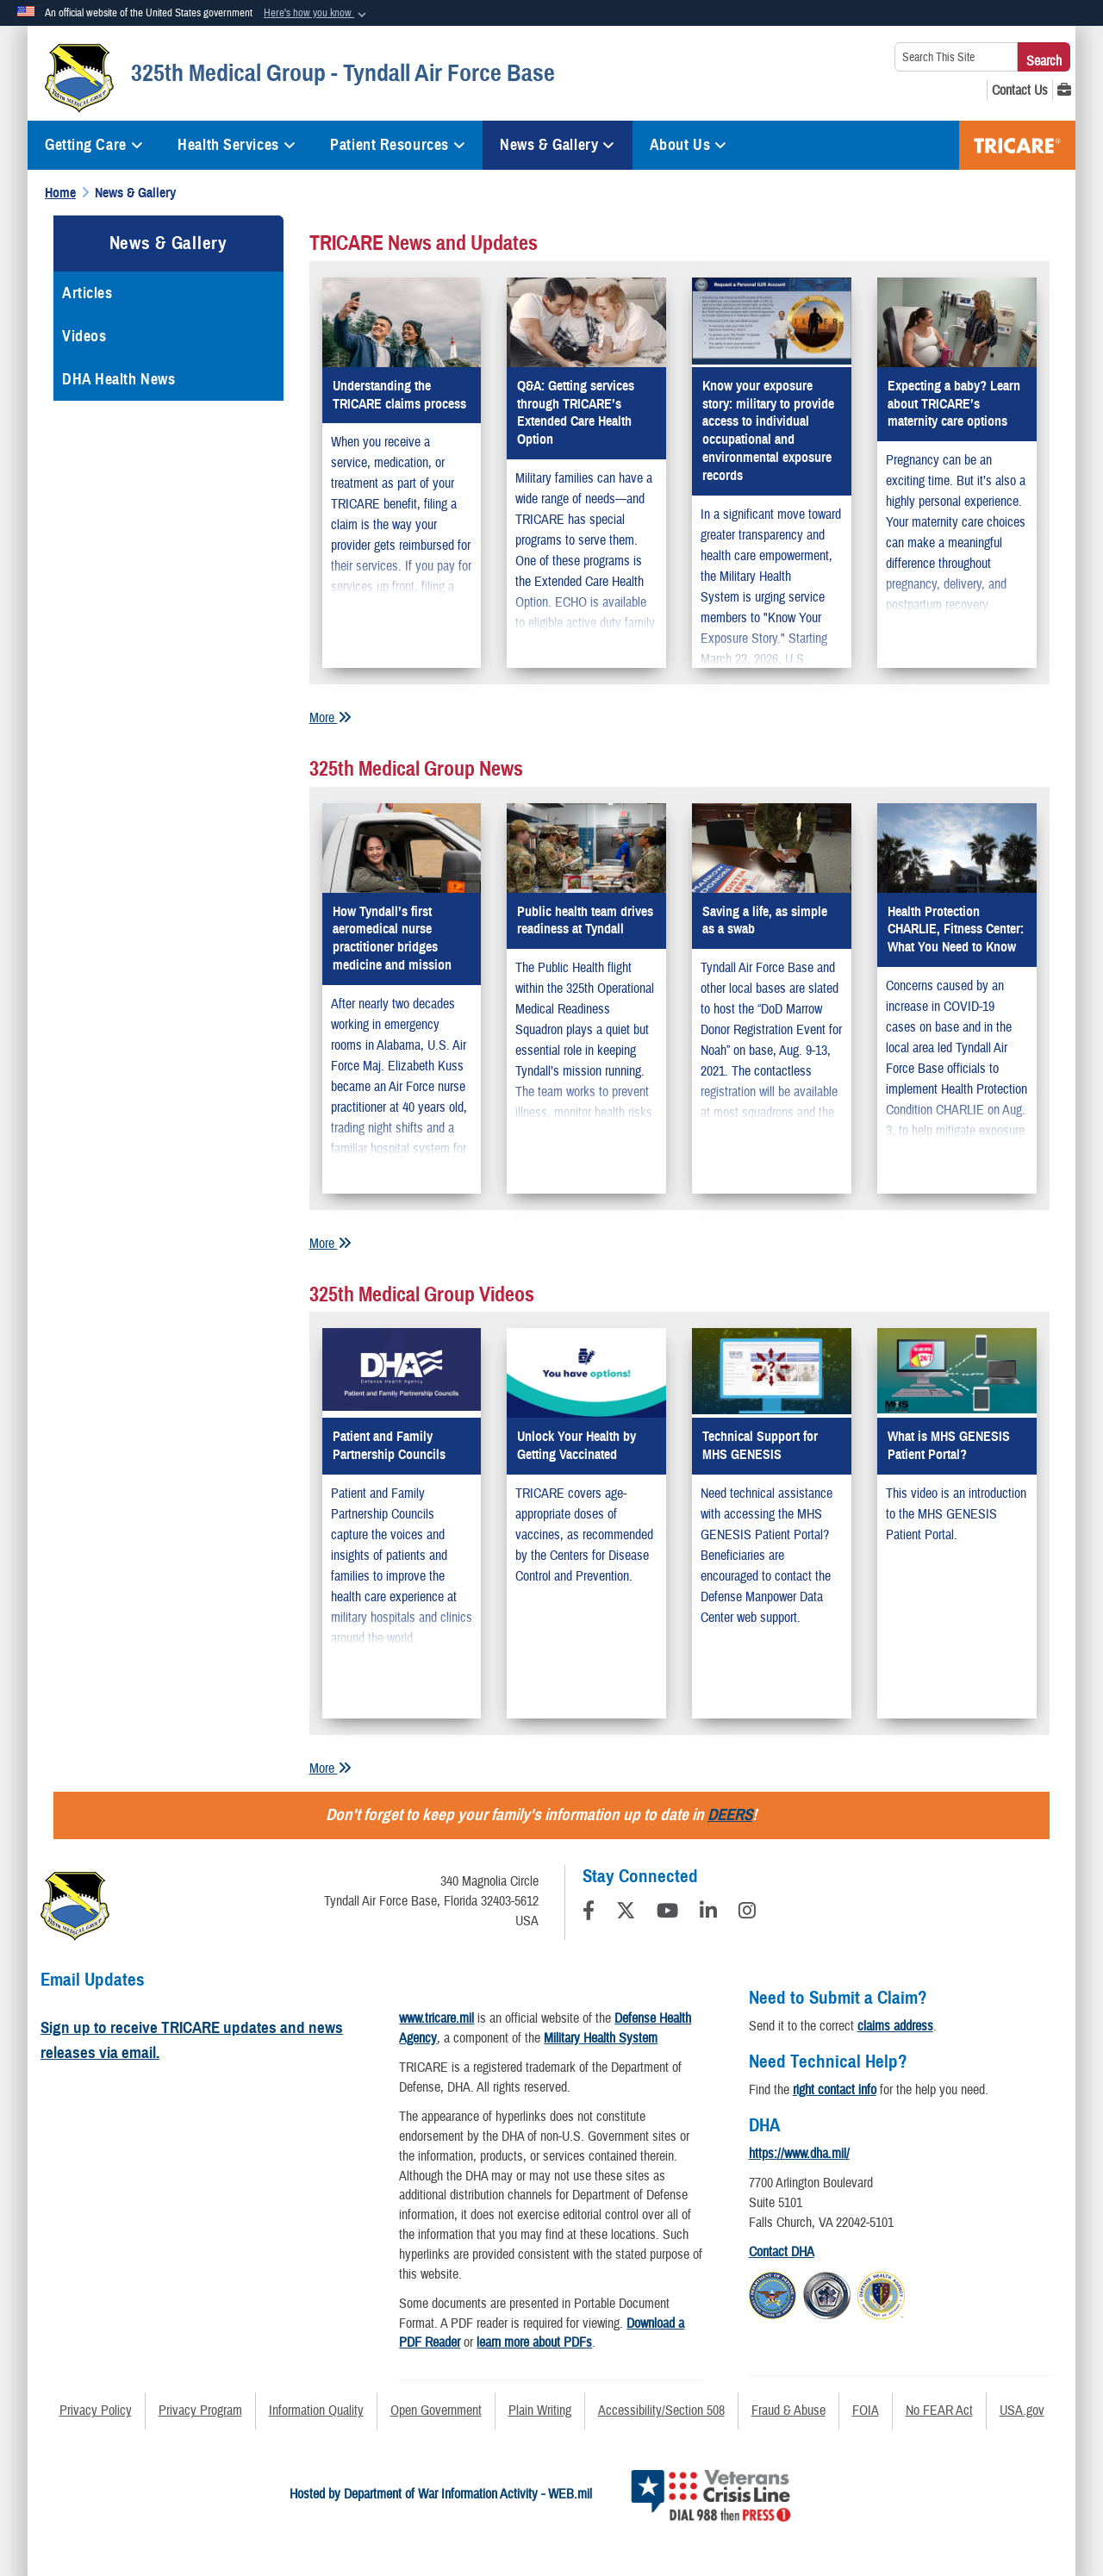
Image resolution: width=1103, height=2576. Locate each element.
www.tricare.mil (436, 2018)
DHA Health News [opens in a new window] (118, 379)
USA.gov (1022, 2410)
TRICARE (1017, 145)
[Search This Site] (956, 57)
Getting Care (94, 144)
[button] (317, 13)
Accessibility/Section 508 (661, 2410)
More (330, 718)
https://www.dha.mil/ (799, 2153)
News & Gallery (557, 144)
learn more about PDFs (534, 2342)
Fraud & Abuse (788, 2410)
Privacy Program (200, 2410)
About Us (688, 144)
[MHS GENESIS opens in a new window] (1064, 90)
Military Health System (600, 2038)
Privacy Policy (95, 2410)
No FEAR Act (939, 2410)
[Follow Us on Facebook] (589, 1913)
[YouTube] (667, 1913)
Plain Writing (539, 2410)
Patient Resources (397, 144)
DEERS (729, 1814)
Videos (84, 336)
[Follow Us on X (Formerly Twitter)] (625, 1913)
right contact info (834, 2090)
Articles (87, 293)
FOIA (865, 2410)
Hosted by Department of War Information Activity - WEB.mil (441, 2494)
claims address (895, 2026)
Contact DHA (781, 2252)
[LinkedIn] (708, 1913)
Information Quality (316, 2410)
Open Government (436, 2410)
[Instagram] (747, 1913)
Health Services (237, 144)
